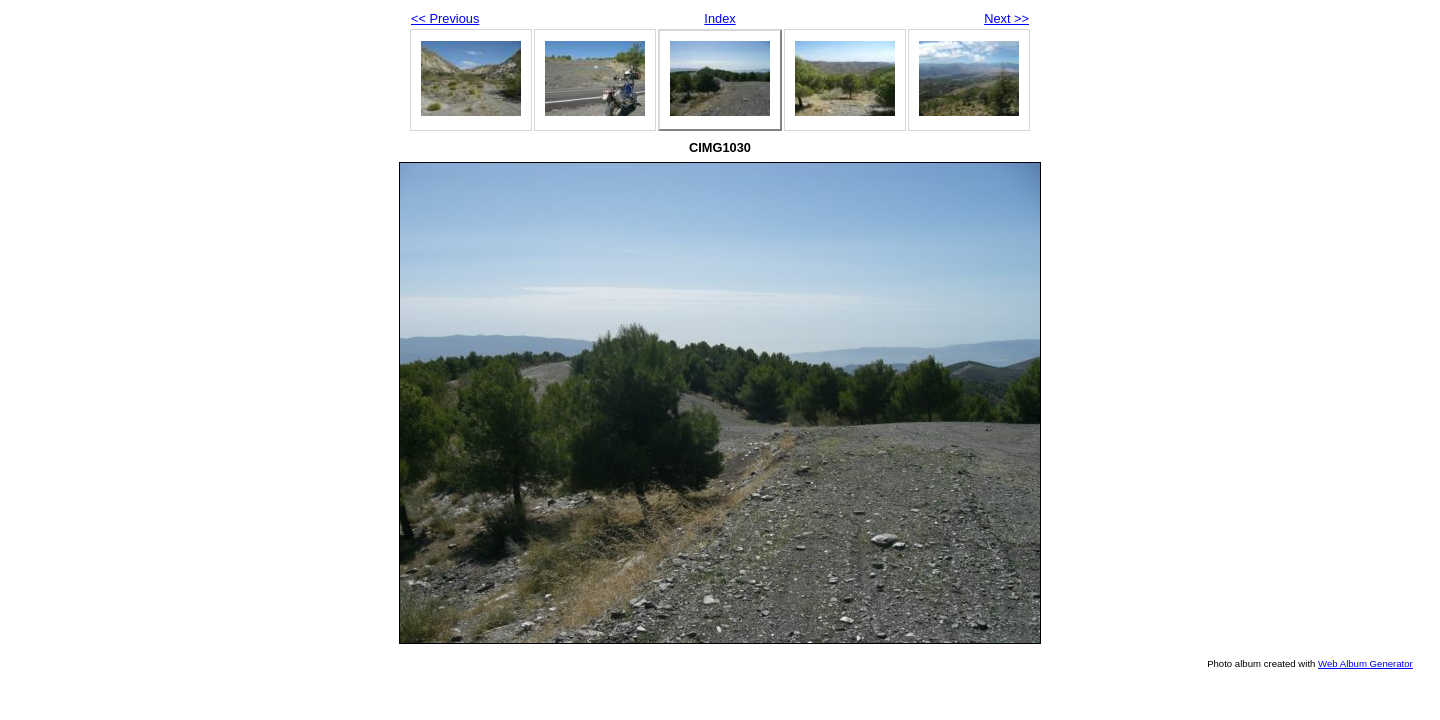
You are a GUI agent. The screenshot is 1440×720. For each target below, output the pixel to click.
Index (719, 18)
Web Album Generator (1365, 663)
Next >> (1006, 18)
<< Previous (445, 18)
